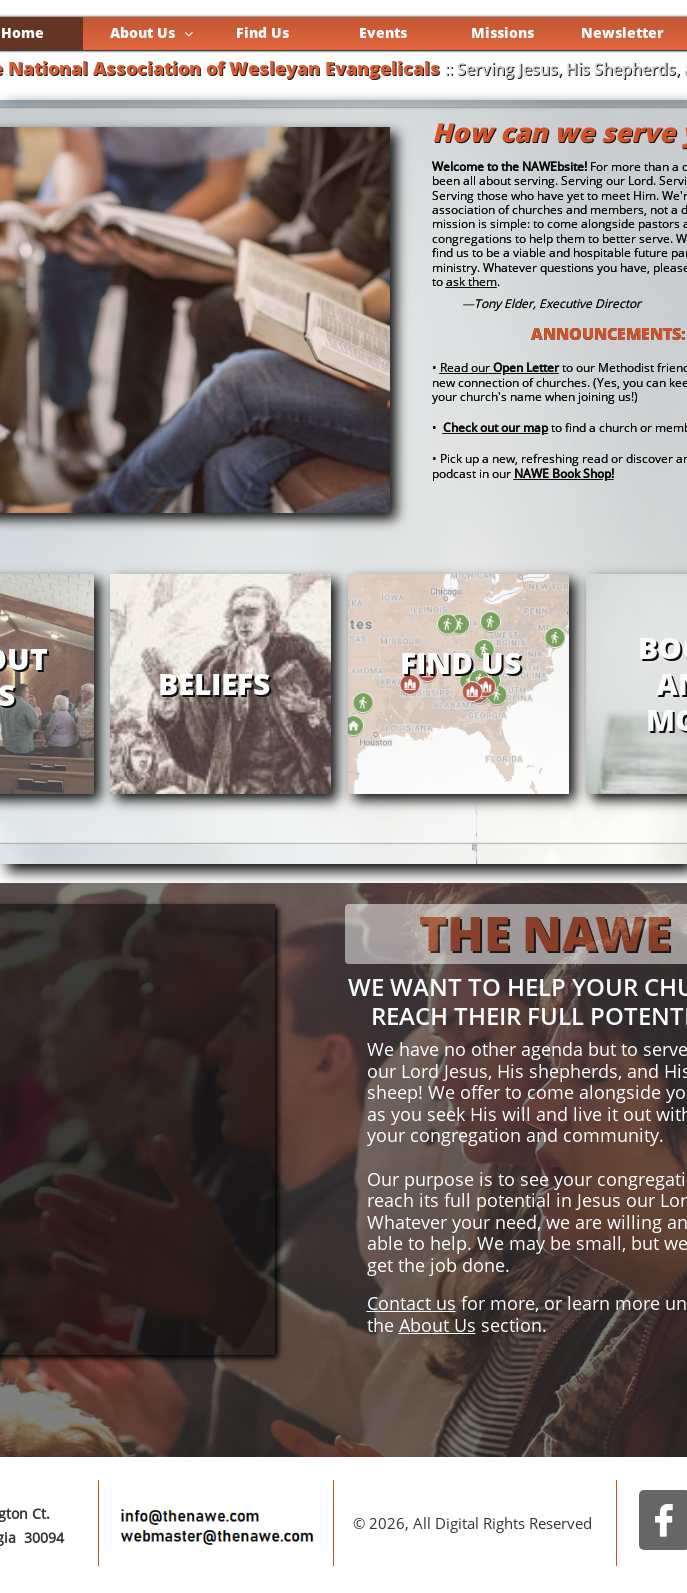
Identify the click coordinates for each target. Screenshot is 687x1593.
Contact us (411, 1303)
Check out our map (495, 427)
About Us (437, 1325)
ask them (471, 281)
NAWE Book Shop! (564, 473)
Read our (497, 367)
